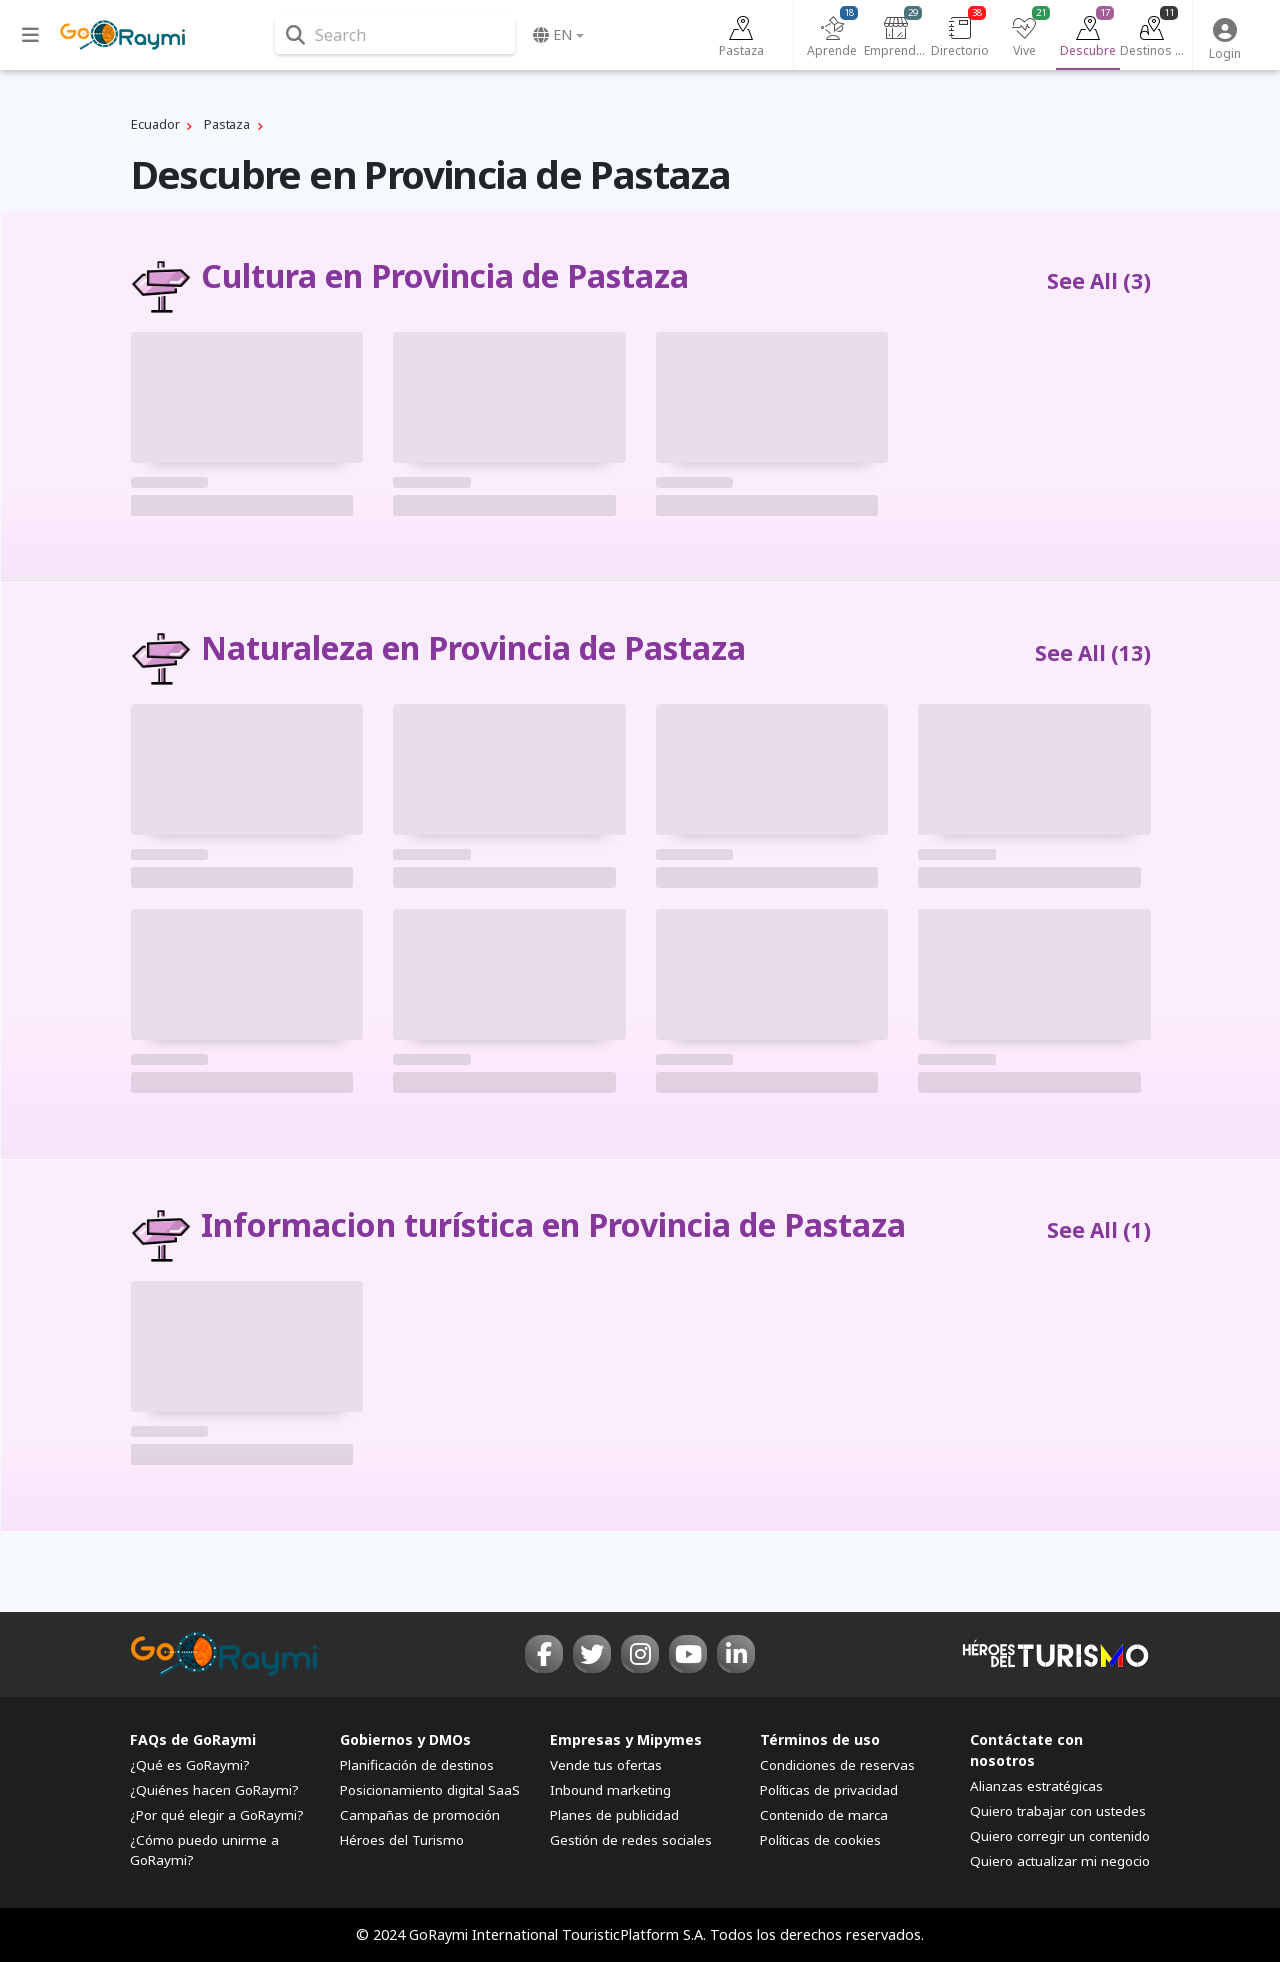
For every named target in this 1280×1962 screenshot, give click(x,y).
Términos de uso (820, 1739)
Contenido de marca (824, 1815)
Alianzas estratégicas (1036, 1786)
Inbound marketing (610, 1790)
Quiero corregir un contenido (1060, 1836)
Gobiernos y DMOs (405, 1739)
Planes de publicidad (614, 1815)
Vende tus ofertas (606, 1765)
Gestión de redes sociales (631, 1840)
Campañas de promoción (420, 1815)
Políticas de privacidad (829, 1790)
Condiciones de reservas (837, 1765)
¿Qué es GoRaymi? (190, 1765)
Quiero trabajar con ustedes (1058, 1811)
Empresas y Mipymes (626, 1739)
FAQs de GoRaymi (193, 1739)
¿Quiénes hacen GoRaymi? (214, 1790)
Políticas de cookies (820, 1840)
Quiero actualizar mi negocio (1060, 1862)
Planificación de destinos (417, 1765)
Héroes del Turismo (402, 1840)
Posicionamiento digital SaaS (430, 1790)
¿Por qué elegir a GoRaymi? (217, 1815)
